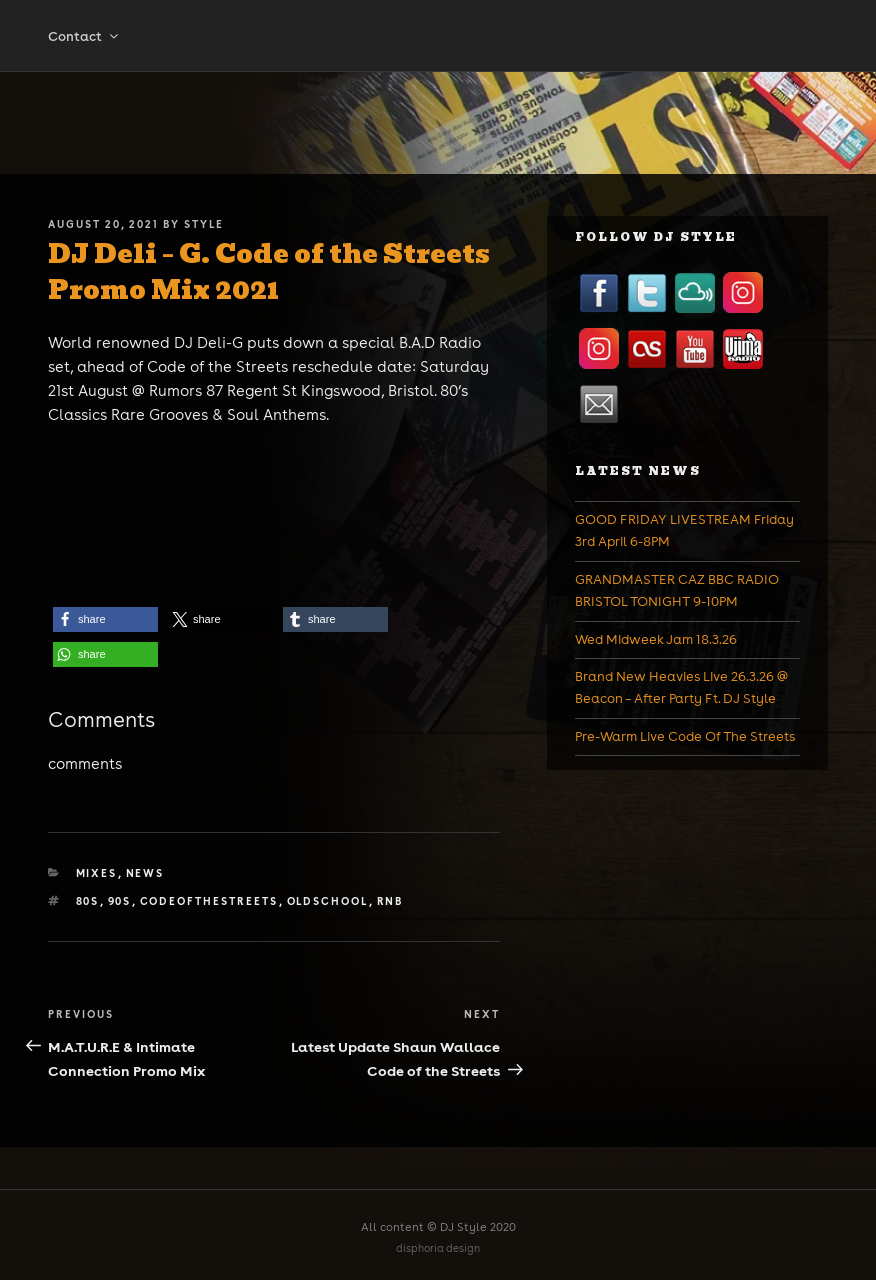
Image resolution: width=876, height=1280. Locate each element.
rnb (390, 901)
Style (204, 224)
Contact (84, 85)
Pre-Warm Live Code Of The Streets (685, 736)
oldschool (328, 901)
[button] (105, 619)
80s (88, 901)
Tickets (423, 36)
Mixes (258, 36)
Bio (191, 36)
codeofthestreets (209, 901)
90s (120, 901)
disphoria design (438, 1248)
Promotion (683, 36)
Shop (341, 36)
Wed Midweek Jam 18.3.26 (656, 639)
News (584, 36)
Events (506, 36)
